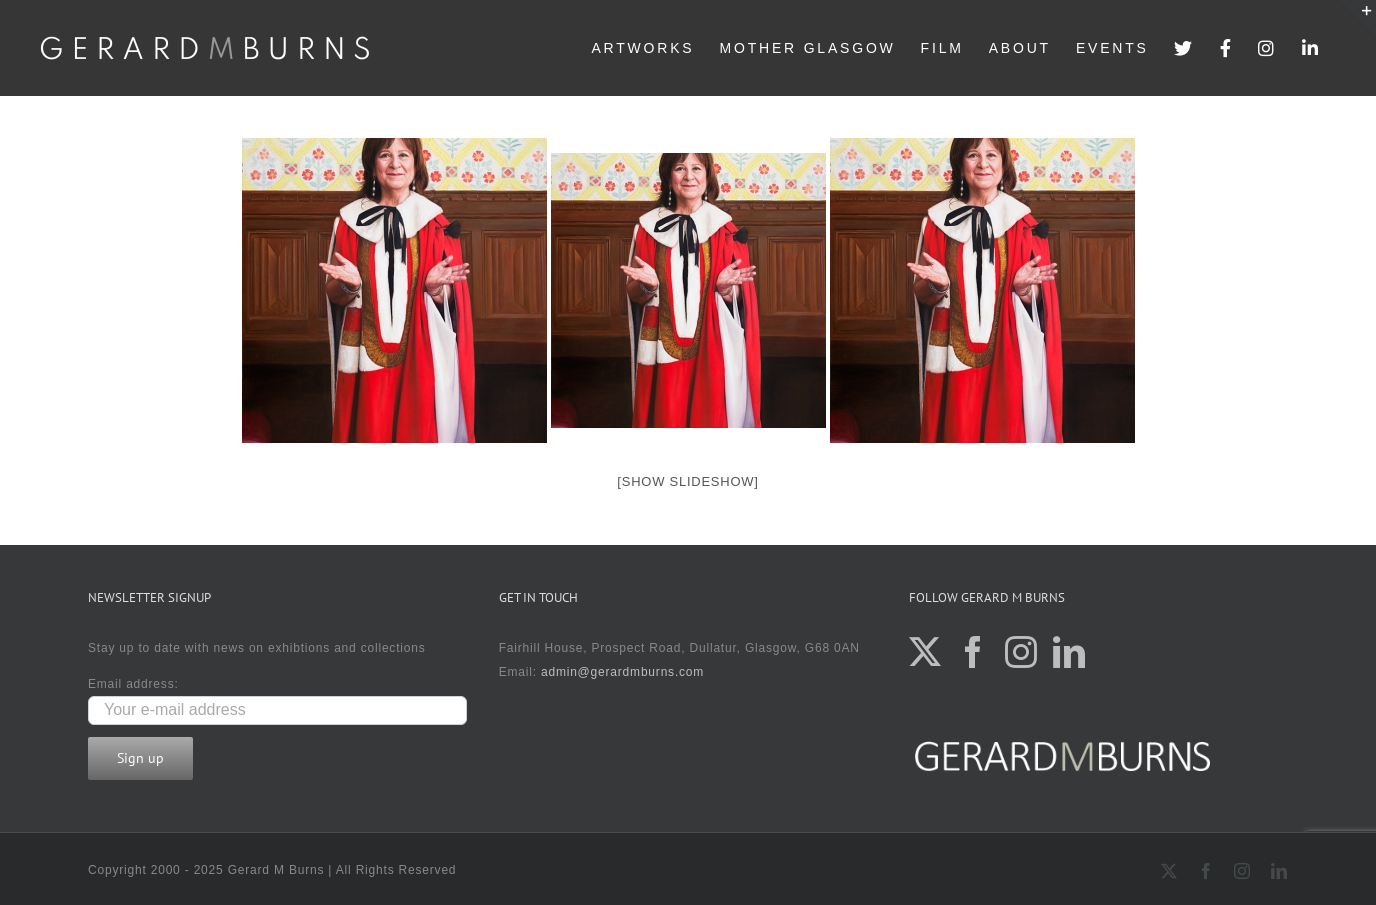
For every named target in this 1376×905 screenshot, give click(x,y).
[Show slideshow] (687, 481)
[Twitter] (925, 652)
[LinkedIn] (1069, 652)
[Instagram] (1021, 652)
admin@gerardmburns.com (622, 672)
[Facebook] (973, 652)
